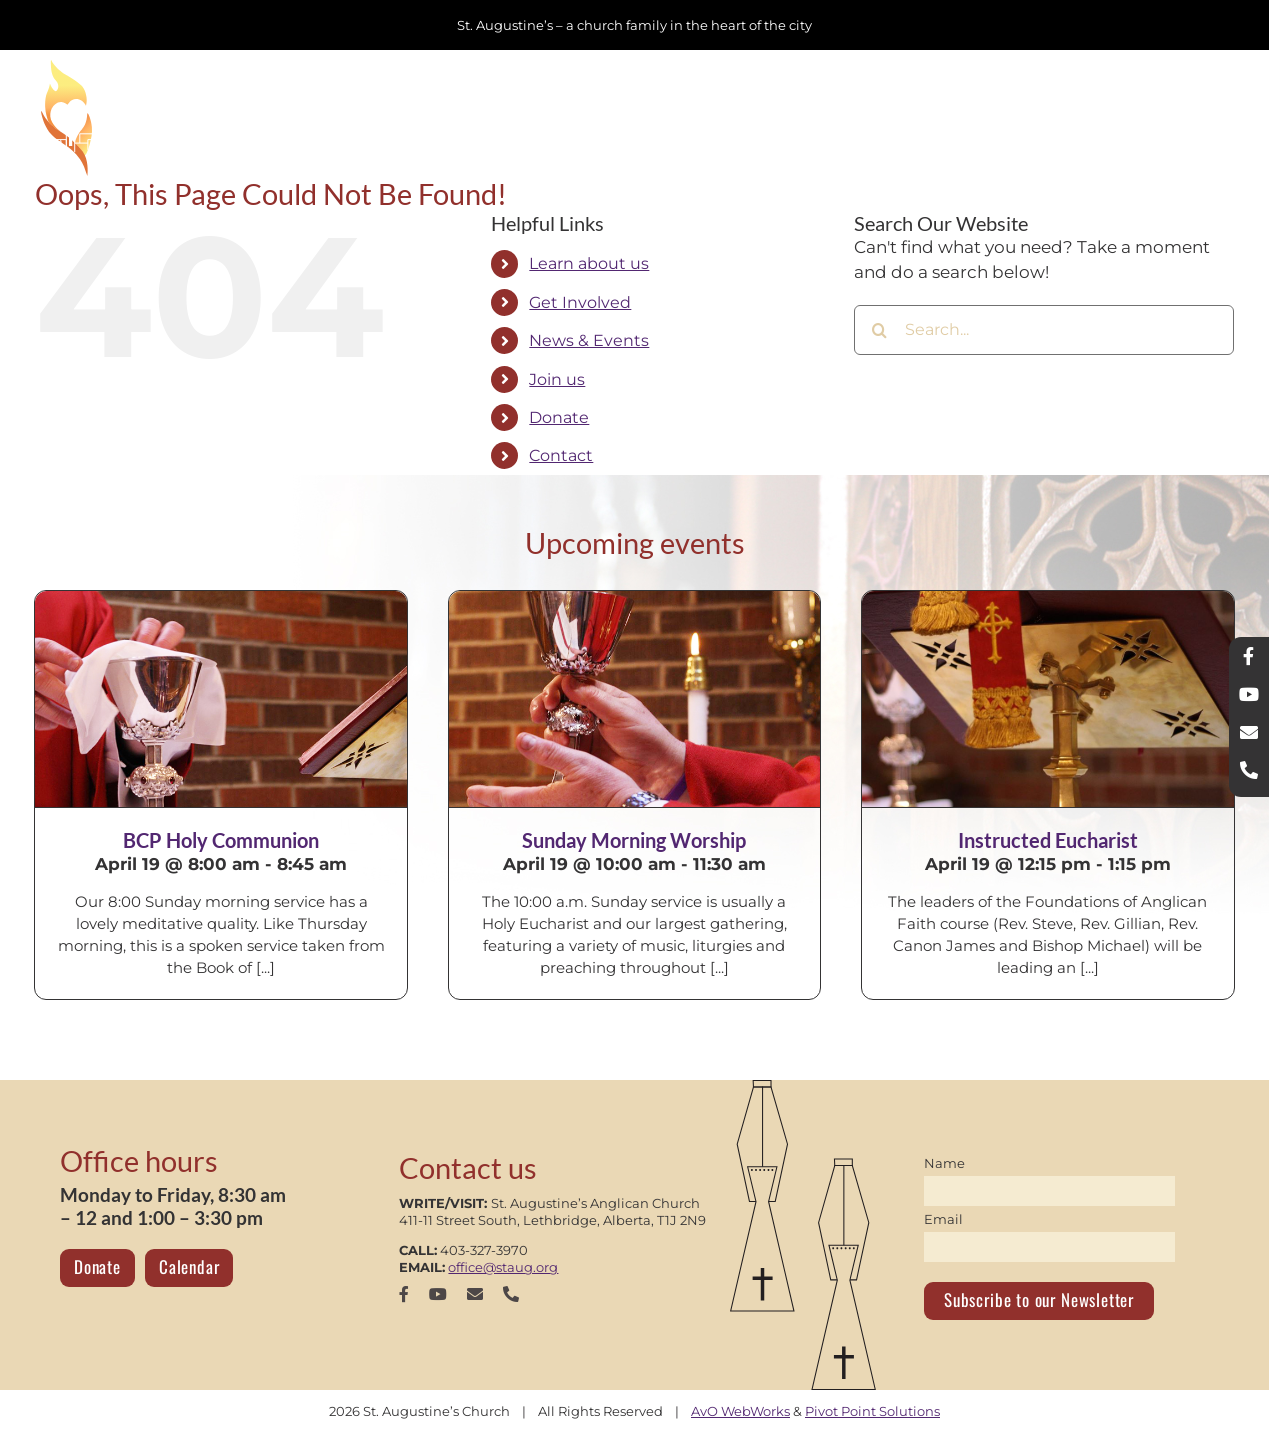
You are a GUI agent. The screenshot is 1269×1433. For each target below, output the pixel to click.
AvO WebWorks (740, 1411)
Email (943, 1219)
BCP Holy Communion (221, 840)
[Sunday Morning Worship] (634, 699)
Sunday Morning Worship (634, 840)
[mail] (475, 1294)
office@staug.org (503, 1267)
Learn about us (589, 263)
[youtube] (438, 1294)
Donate (559, 417)
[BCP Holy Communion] (220, 699)
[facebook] (404, 1294)
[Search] (879, 330)
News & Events (589, 340)
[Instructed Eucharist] (1047, 699)
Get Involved (580, 302)
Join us (557, 379)
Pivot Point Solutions (872, 1411)
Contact (561, 455)
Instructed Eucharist (1048, 840)
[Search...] (1044, 330)
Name (944, 1163)
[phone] (511, 1294)
